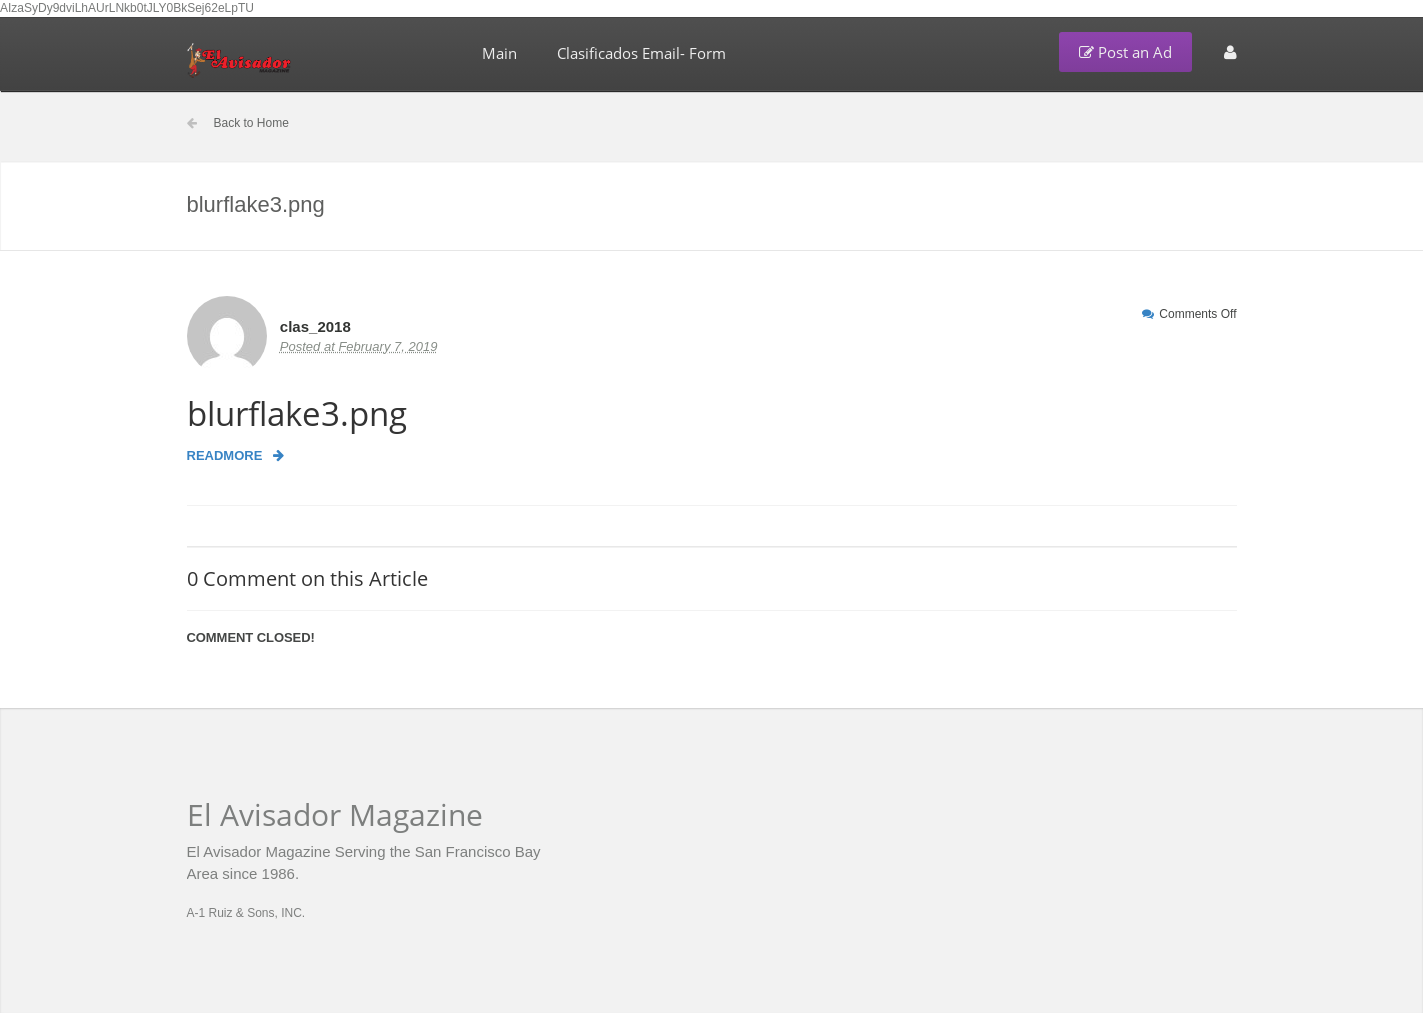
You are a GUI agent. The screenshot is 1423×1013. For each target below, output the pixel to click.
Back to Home (251, 123)
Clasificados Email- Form (641, 53)
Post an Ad (1125, 52)
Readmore (236, 455)
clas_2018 (315, 326)
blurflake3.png (297, 413)
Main (499, 53)
